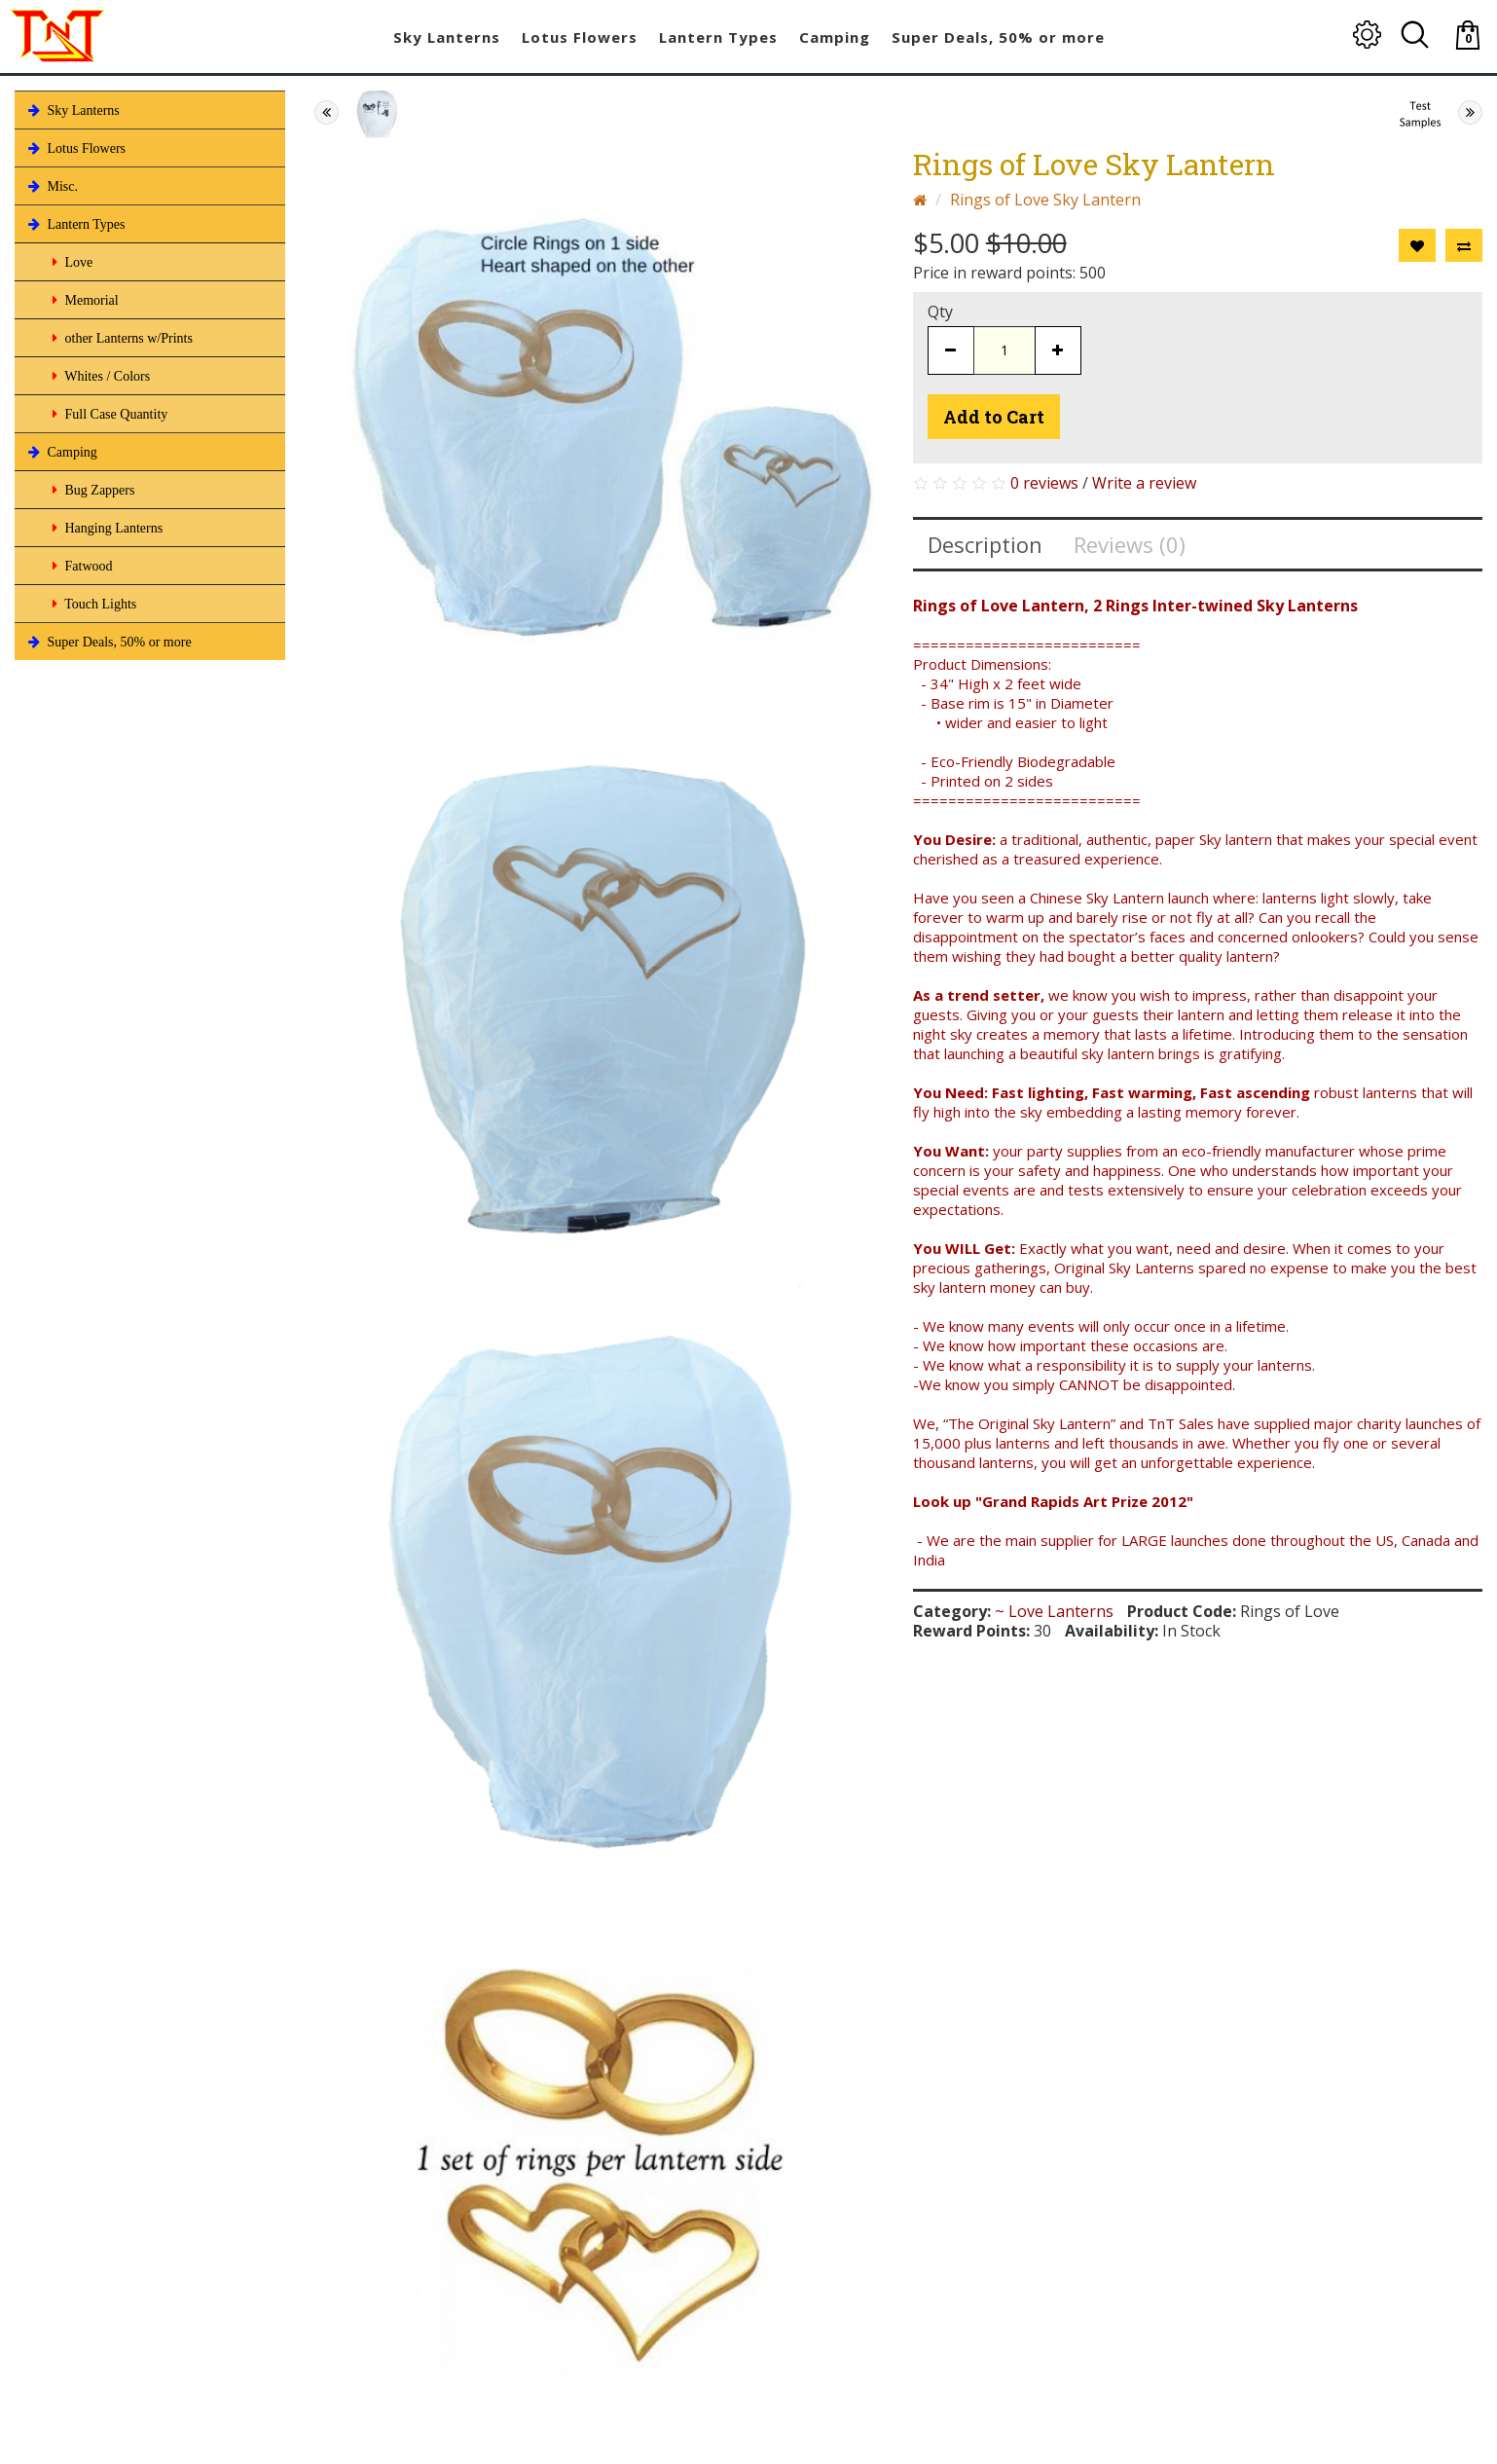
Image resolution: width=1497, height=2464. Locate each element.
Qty (940, 311)
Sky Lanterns (72, 110)
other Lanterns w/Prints (121, 338)
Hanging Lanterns (106, 527)
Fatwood (81, 565)
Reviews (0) (1130, 544)
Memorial (84, 300)
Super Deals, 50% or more (108, 641)
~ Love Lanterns (1054, 1611)
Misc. (51, 186)
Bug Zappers (91, 489)
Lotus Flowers (75, 148)
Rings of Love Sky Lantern (1045, 199)
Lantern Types (75, 224)
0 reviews (1044, 483)
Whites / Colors (99, 375)
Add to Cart (993, 416)
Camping (60, 451)
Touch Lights (92, 603)
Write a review (1144, 483)
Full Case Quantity (108, 413)
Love (70, 262)
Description (985, 544)
